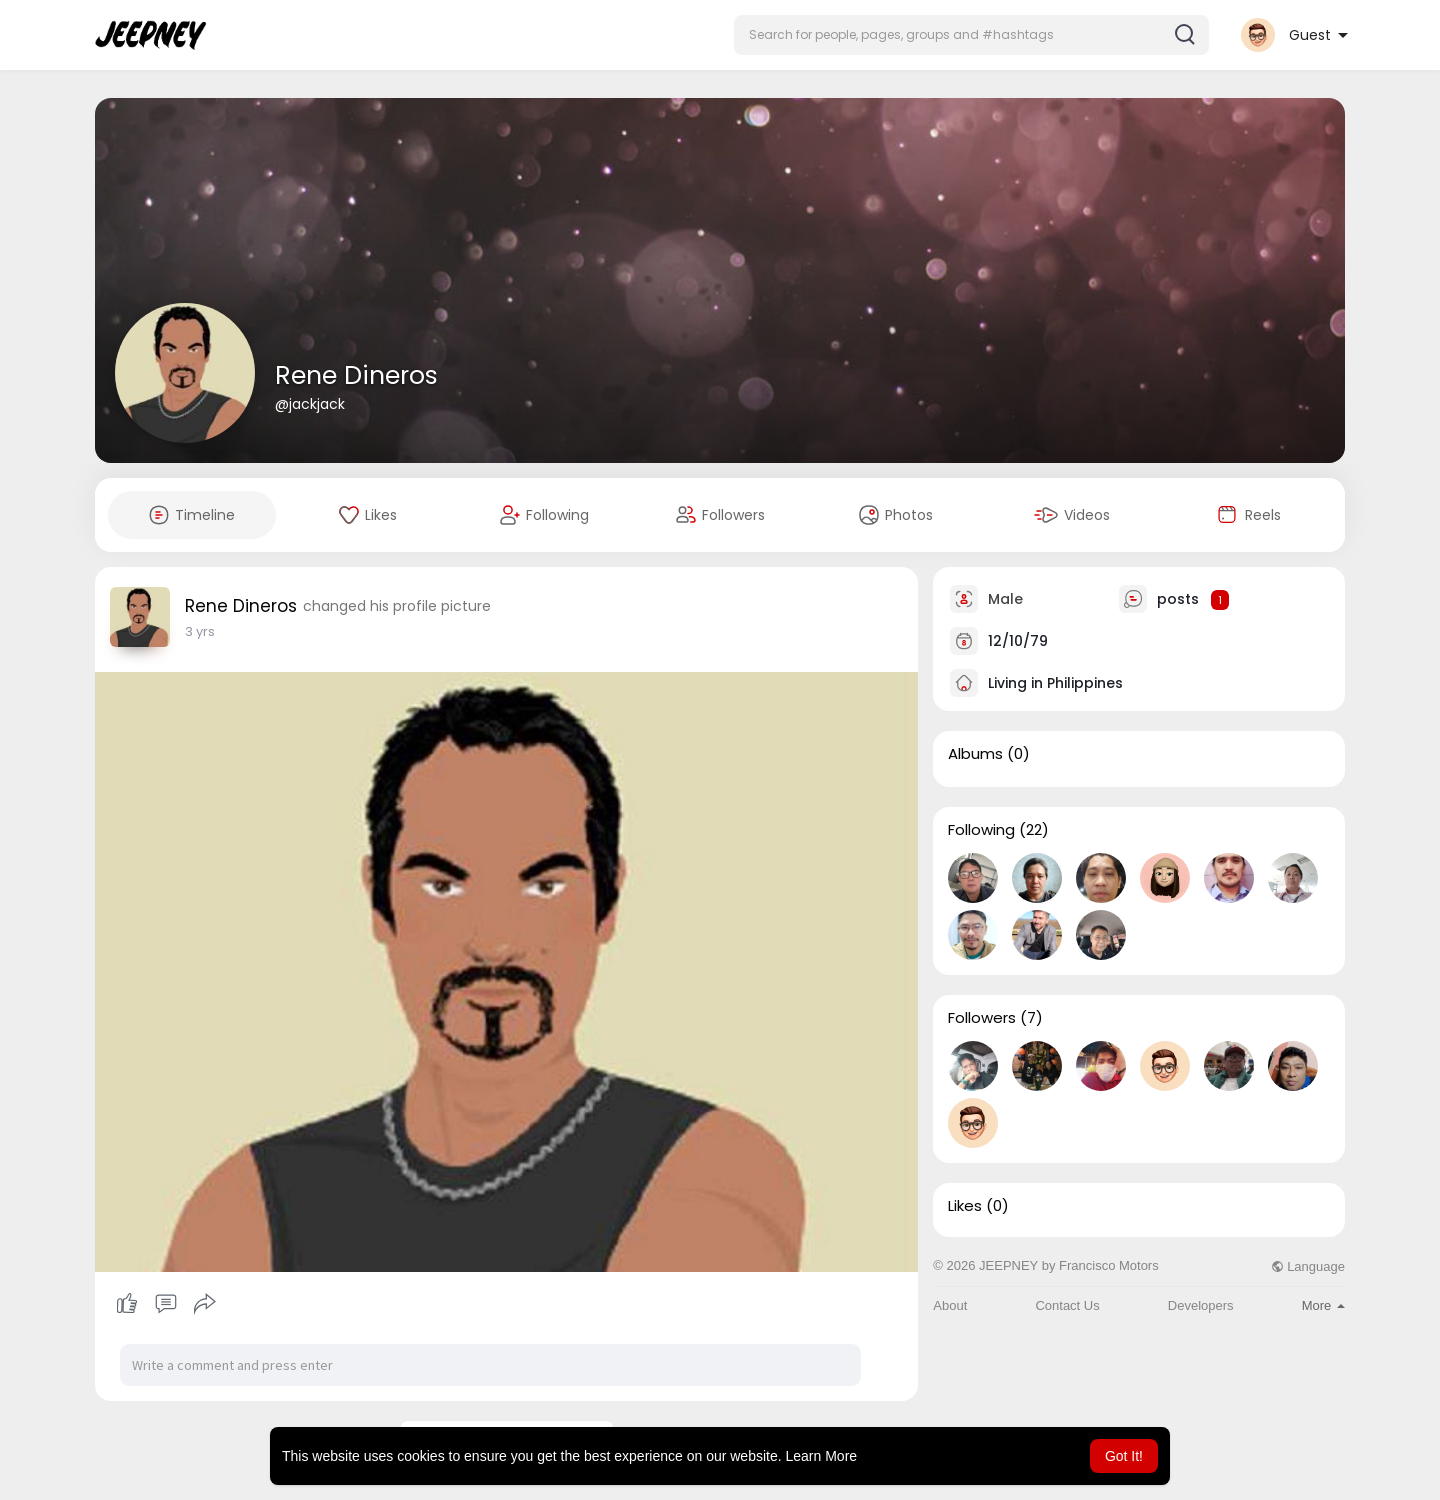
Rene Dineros (356, 375)
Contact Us (1067, 1305)
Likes (965, 1206)
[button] (971, 35)
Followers (982, 1018)
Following (981, 830)
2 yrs (200, 631)
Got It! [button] (1124, 1456)
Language (1308, 1266)
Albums (975, 754)
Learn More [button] (822, 1456)
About (950, 1305)
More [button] (1323, 1305)
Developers (1201, 1305)
